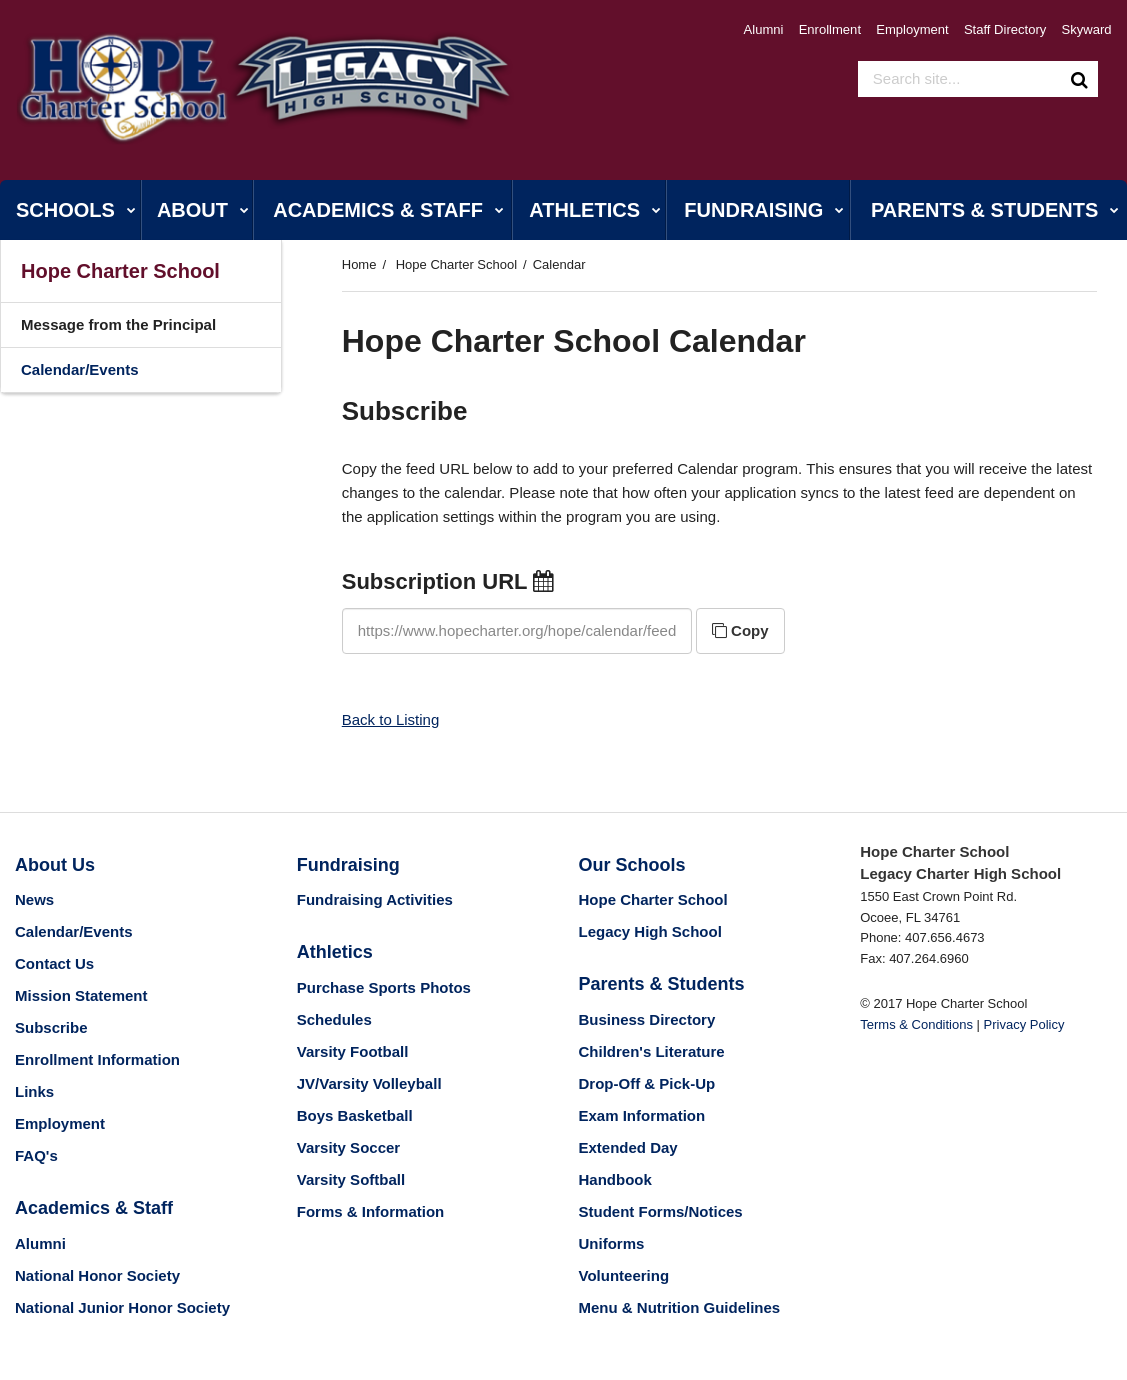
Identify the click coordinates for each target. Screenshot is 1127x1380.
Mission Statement (81, 995)
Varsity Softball (351, 1179)
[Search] (1080, 79)
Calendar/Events (80, 369)
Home (359, 264)
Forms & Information (371, 1211)
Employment (915, 29)
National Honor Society (97, 1275)
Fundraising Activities (375, 899)
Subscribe (51, 1027)
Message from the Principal (118, 324)
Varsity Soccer (348, 1147)
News (34, 899)
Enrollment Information (97, 1059)
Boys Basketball (355, 1115)
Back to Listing (391, 719)
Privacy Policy (1024, 1024)
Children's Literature (652, 1051)
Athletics (335, 952)
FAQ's (36, 1155)
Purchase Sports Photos (384, 987)
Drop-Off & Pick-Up (647, 1083)
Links (34, 1091)
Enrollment (834, 29)
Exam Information (642, 1115)
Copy (740, 630)
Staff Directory (1007, 29)
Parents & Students (662, 984)
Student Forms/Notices (661, 1211)
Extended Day (628, 1147)
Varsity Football (353, 1051)
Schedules (334, 1019)
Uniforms (612, 1243)
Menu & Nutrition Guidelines (680, 1307)
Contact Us (54, 963)
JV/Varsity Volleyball (369, 1083)
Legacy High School (650, 931)
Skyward (1087, 29)
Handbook (615, 1179)
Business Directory (647, 1019)
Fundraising (348, 865)
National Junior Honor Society (122, 1307)
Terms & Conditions (916, 1024)
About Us (55, 865)
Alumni (769, 29)
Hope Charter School (456, 264)
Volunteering (624, 1275)
